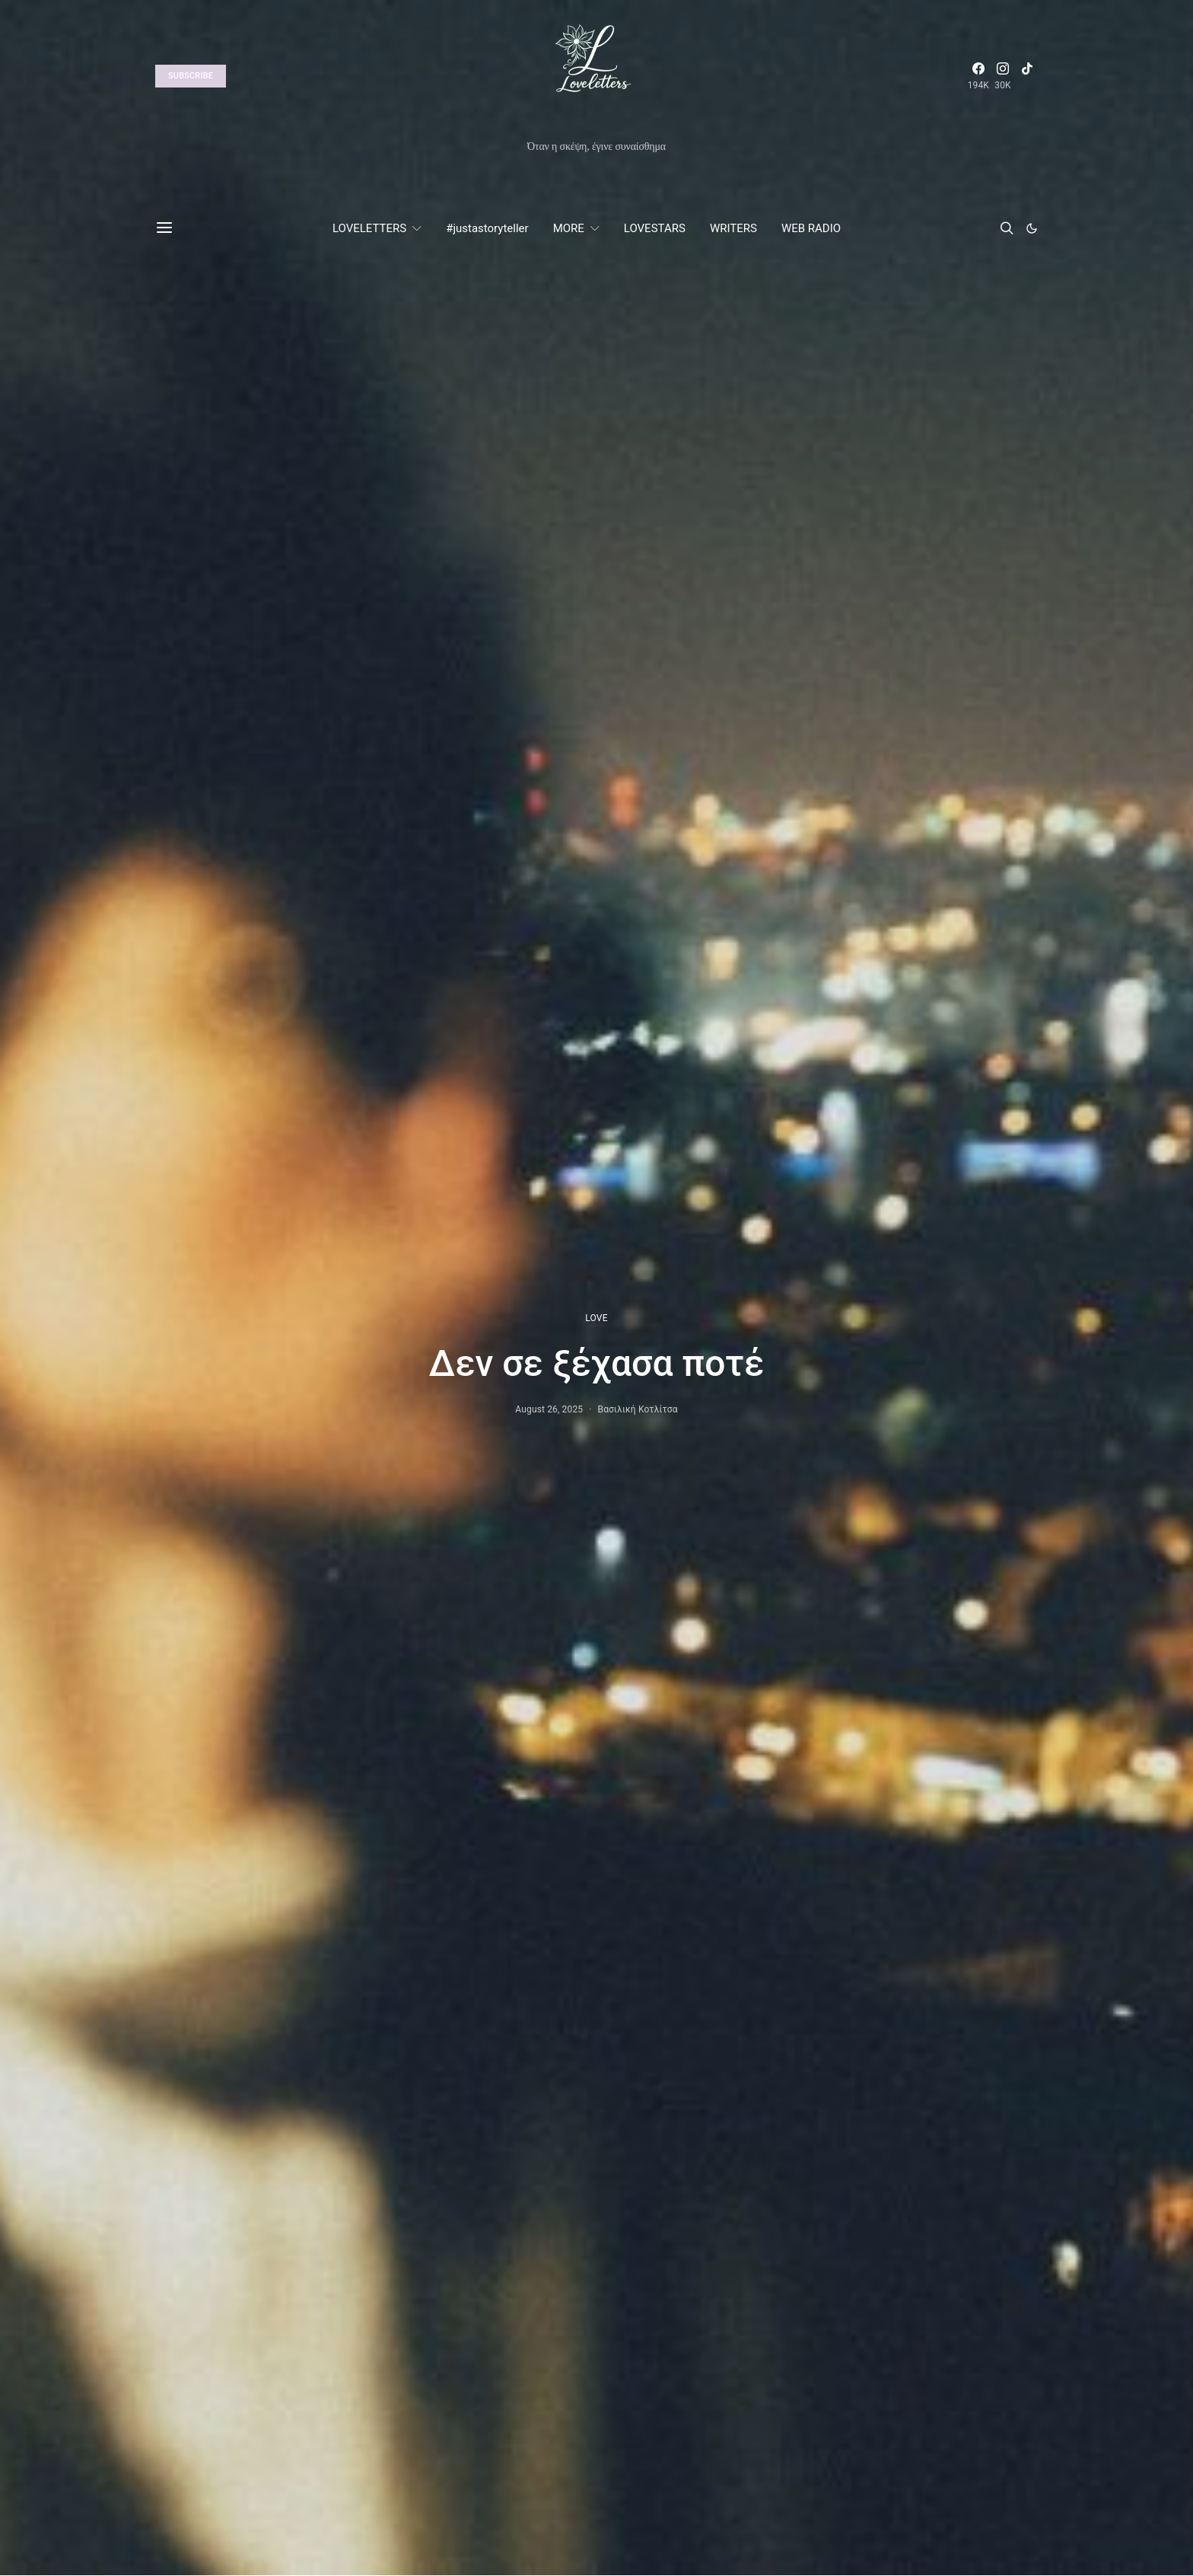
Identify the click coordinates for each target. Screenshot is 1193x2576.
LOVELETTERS (369, 228)
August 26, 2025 (549, 1409)
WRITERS (733, 228)
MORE (568, 228)
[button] (1032, 228)
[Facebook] (978, 76)
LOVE (596, 1318)
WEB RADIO (811, 228)
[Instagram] (1002, 76)
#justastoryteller (487, 228)
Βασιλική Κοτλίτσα (638, 1409)
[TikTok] (1027, 76)
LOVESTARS (655, 228)
